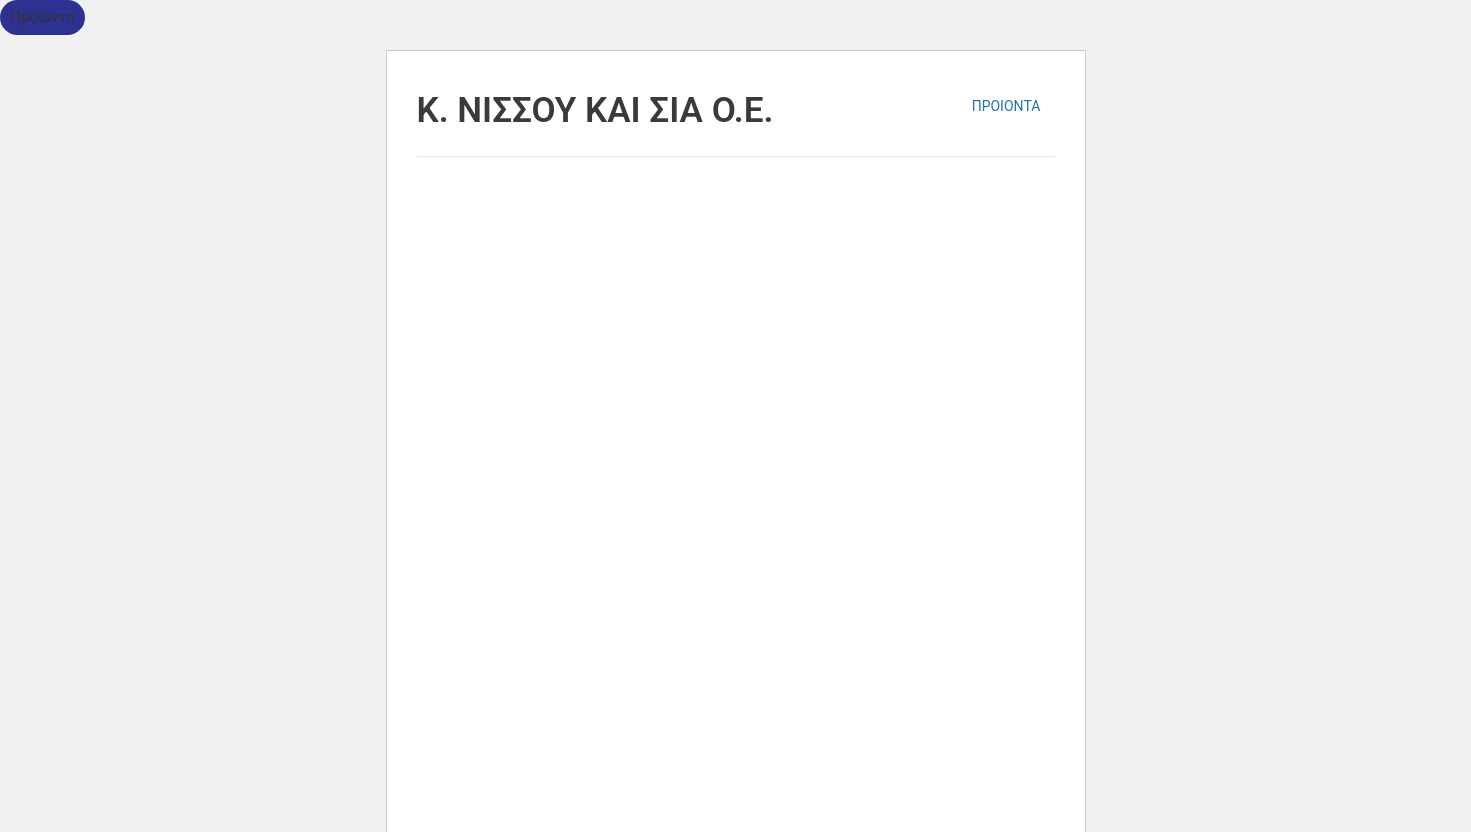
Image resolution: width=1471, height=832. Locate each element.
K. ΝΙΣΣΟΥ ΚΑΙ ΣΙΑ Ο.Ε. (595, 110)
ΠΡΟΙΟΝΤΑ (1006, 106)
